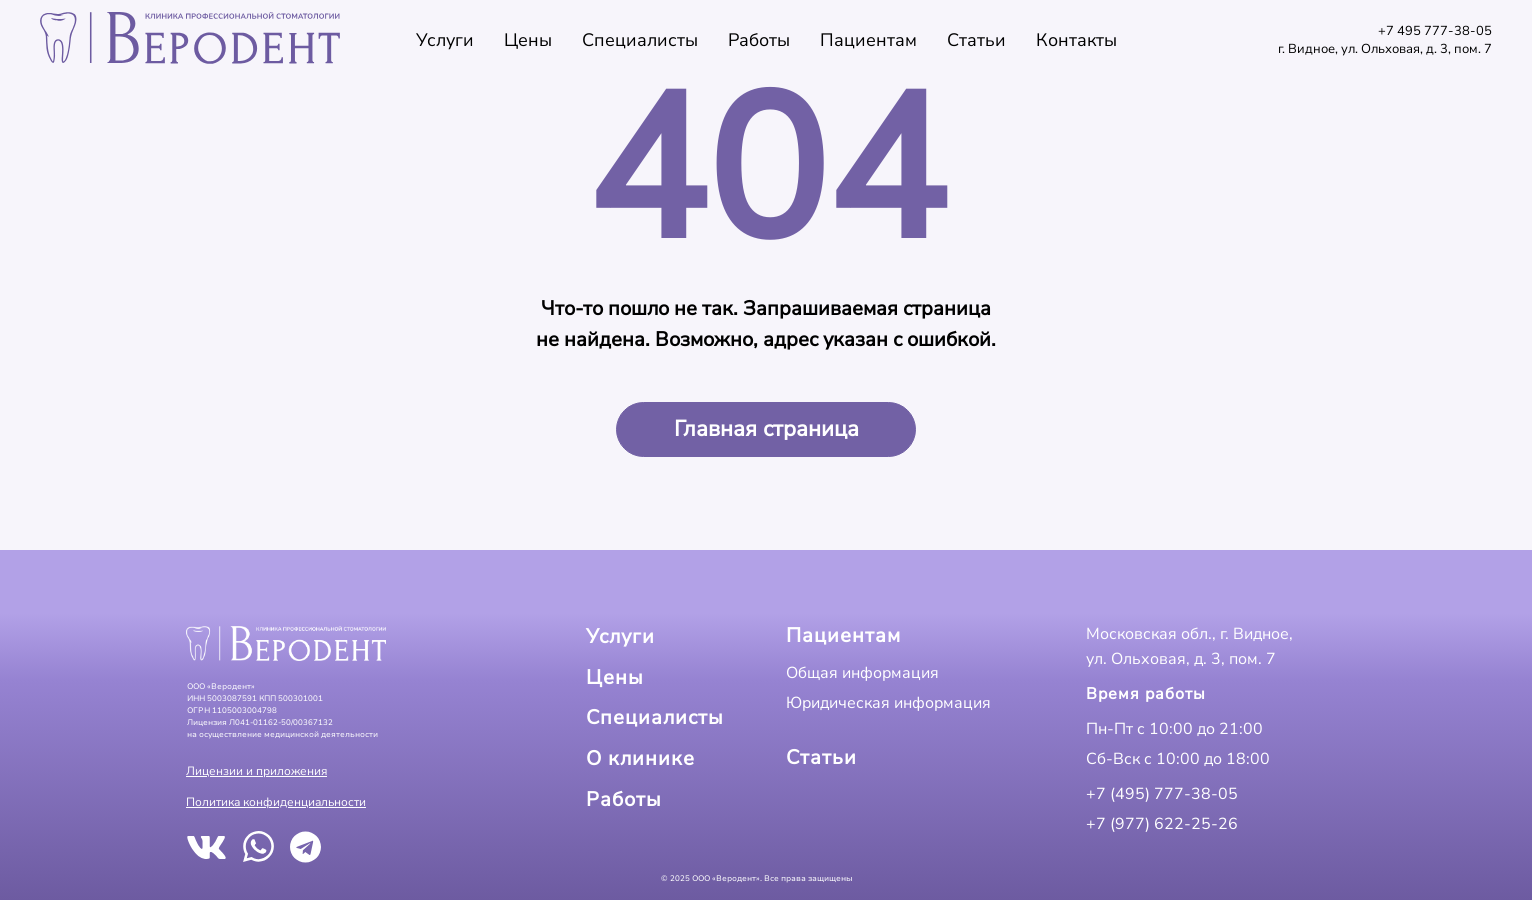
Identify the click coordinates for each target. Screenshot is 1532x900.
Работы (759, 40)
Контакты (1076, 40)
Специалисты (640, 40)
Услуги (445, 40)
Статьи (976, 40)
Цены (528, 40)
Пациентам (868, 40)
